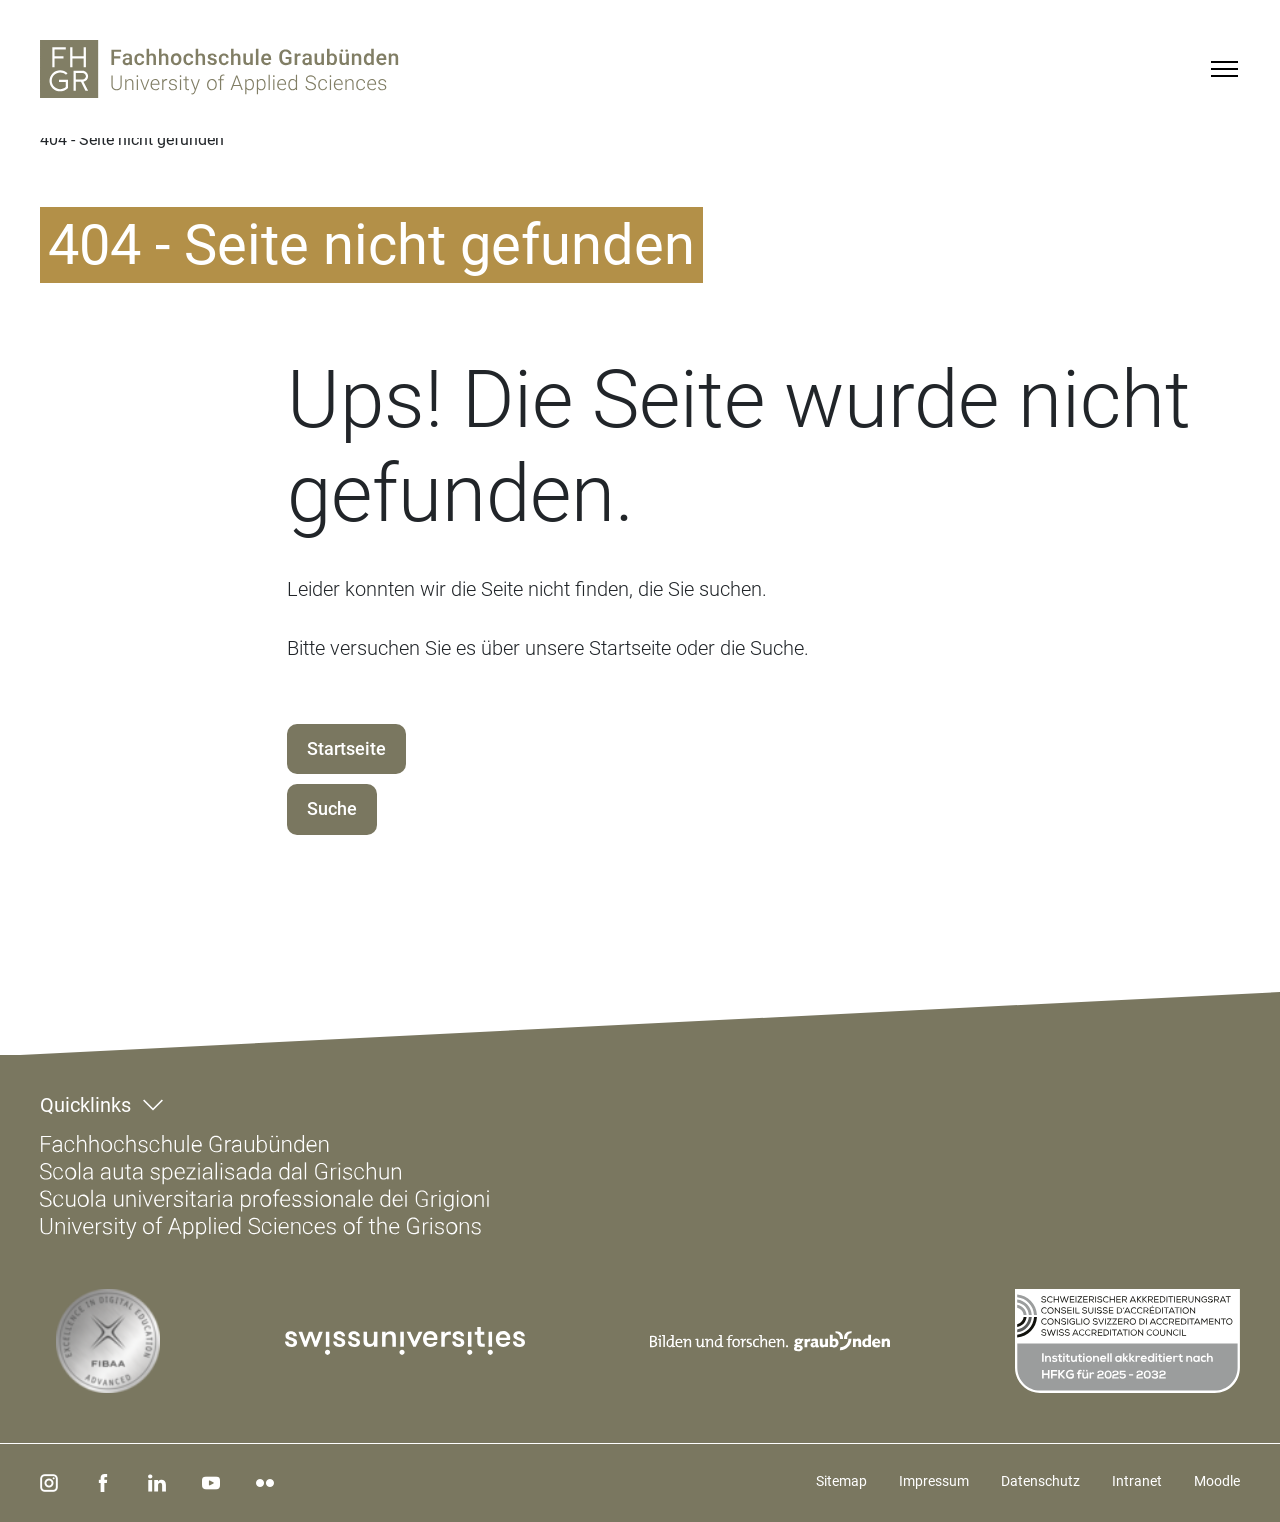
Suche (332, 808)
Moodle (1217, 1481)
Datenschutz (1040, 1481)
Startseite (346, 748)
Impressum (934, 1481)
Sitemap (841, 1481)
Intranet (1137, 1481)
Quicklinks (85, 1105)
